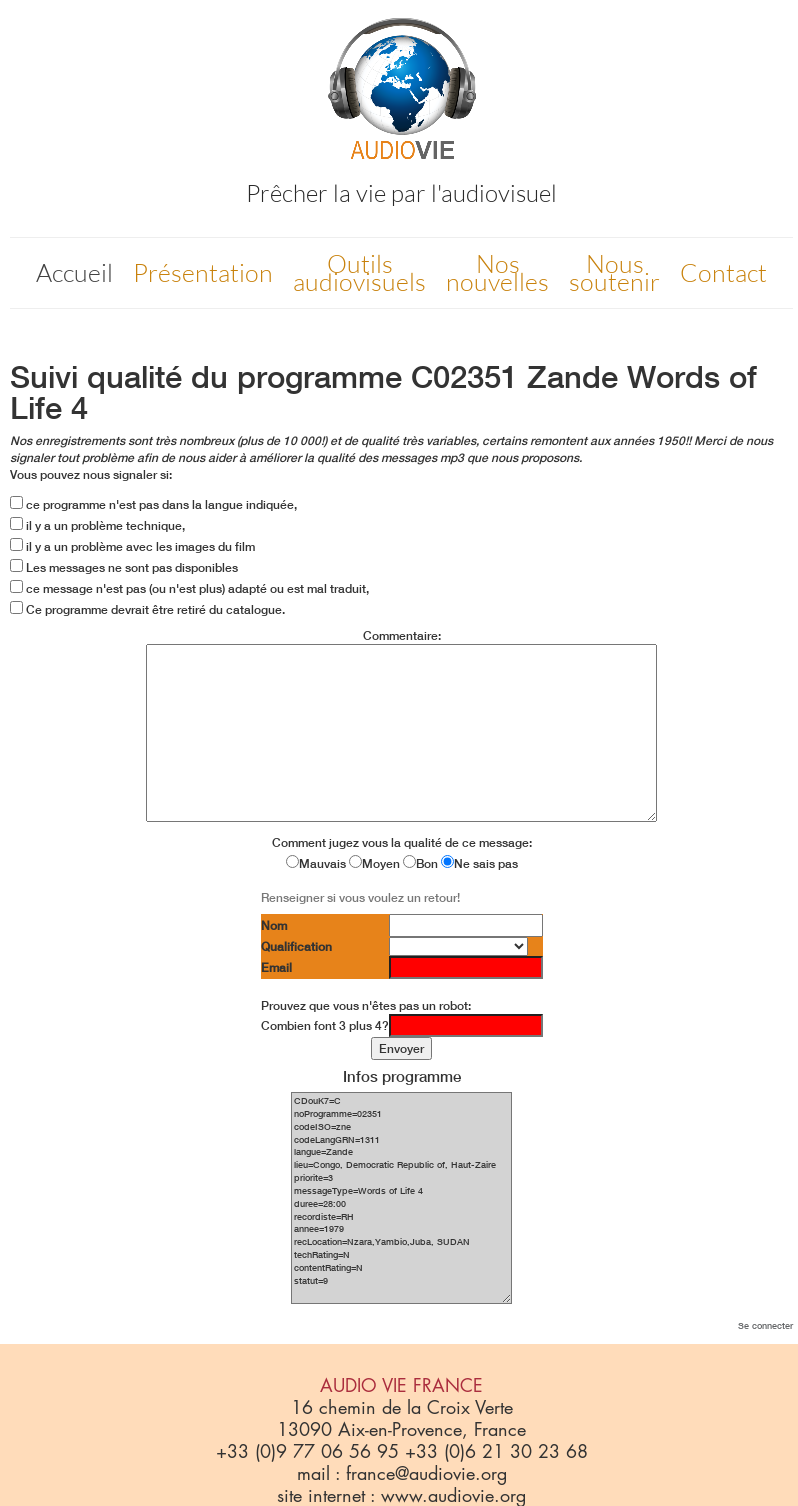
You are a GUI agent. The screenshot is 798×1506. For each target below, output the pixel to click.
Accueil (74, 272)
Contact (723, 272)
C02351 (464, 376)
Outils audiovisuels (359, 272)
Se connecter (765, 1325)
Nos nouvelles (497, 272)
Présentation (203, 272)
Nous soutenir (614, 272)
